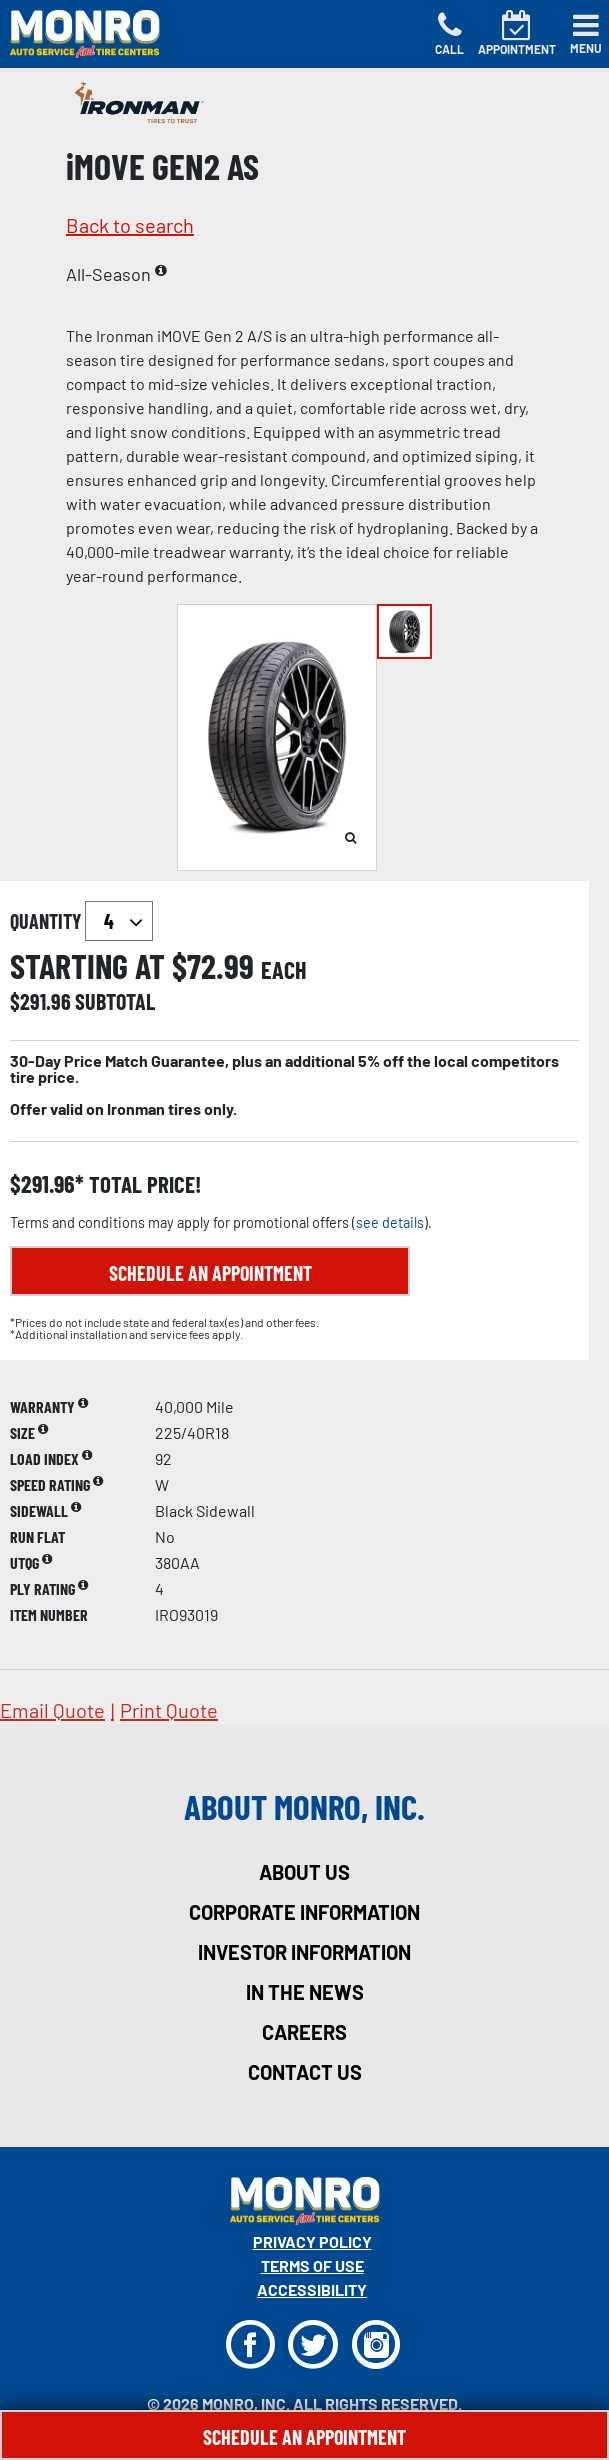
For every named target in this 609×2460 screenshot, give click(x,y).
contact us (305, 2072)
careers (304, 2032)
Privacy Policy (312, 2241)
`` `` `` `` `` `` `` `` (119, 921)
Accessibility (312, 2289)
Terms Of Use (312, 2265)
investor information (304, 1952)
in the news (305, 1992)
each (284, 970)
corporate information (304, 1912)
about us (304, 1872)
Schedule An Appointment (304, 2437)
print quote (169, 1710)
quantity (81, 921)
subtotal (115, 1001)
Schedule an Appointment (210, 1273)
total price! (142, 1184)
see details (390, 1222)
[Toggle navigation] (586, 34)
